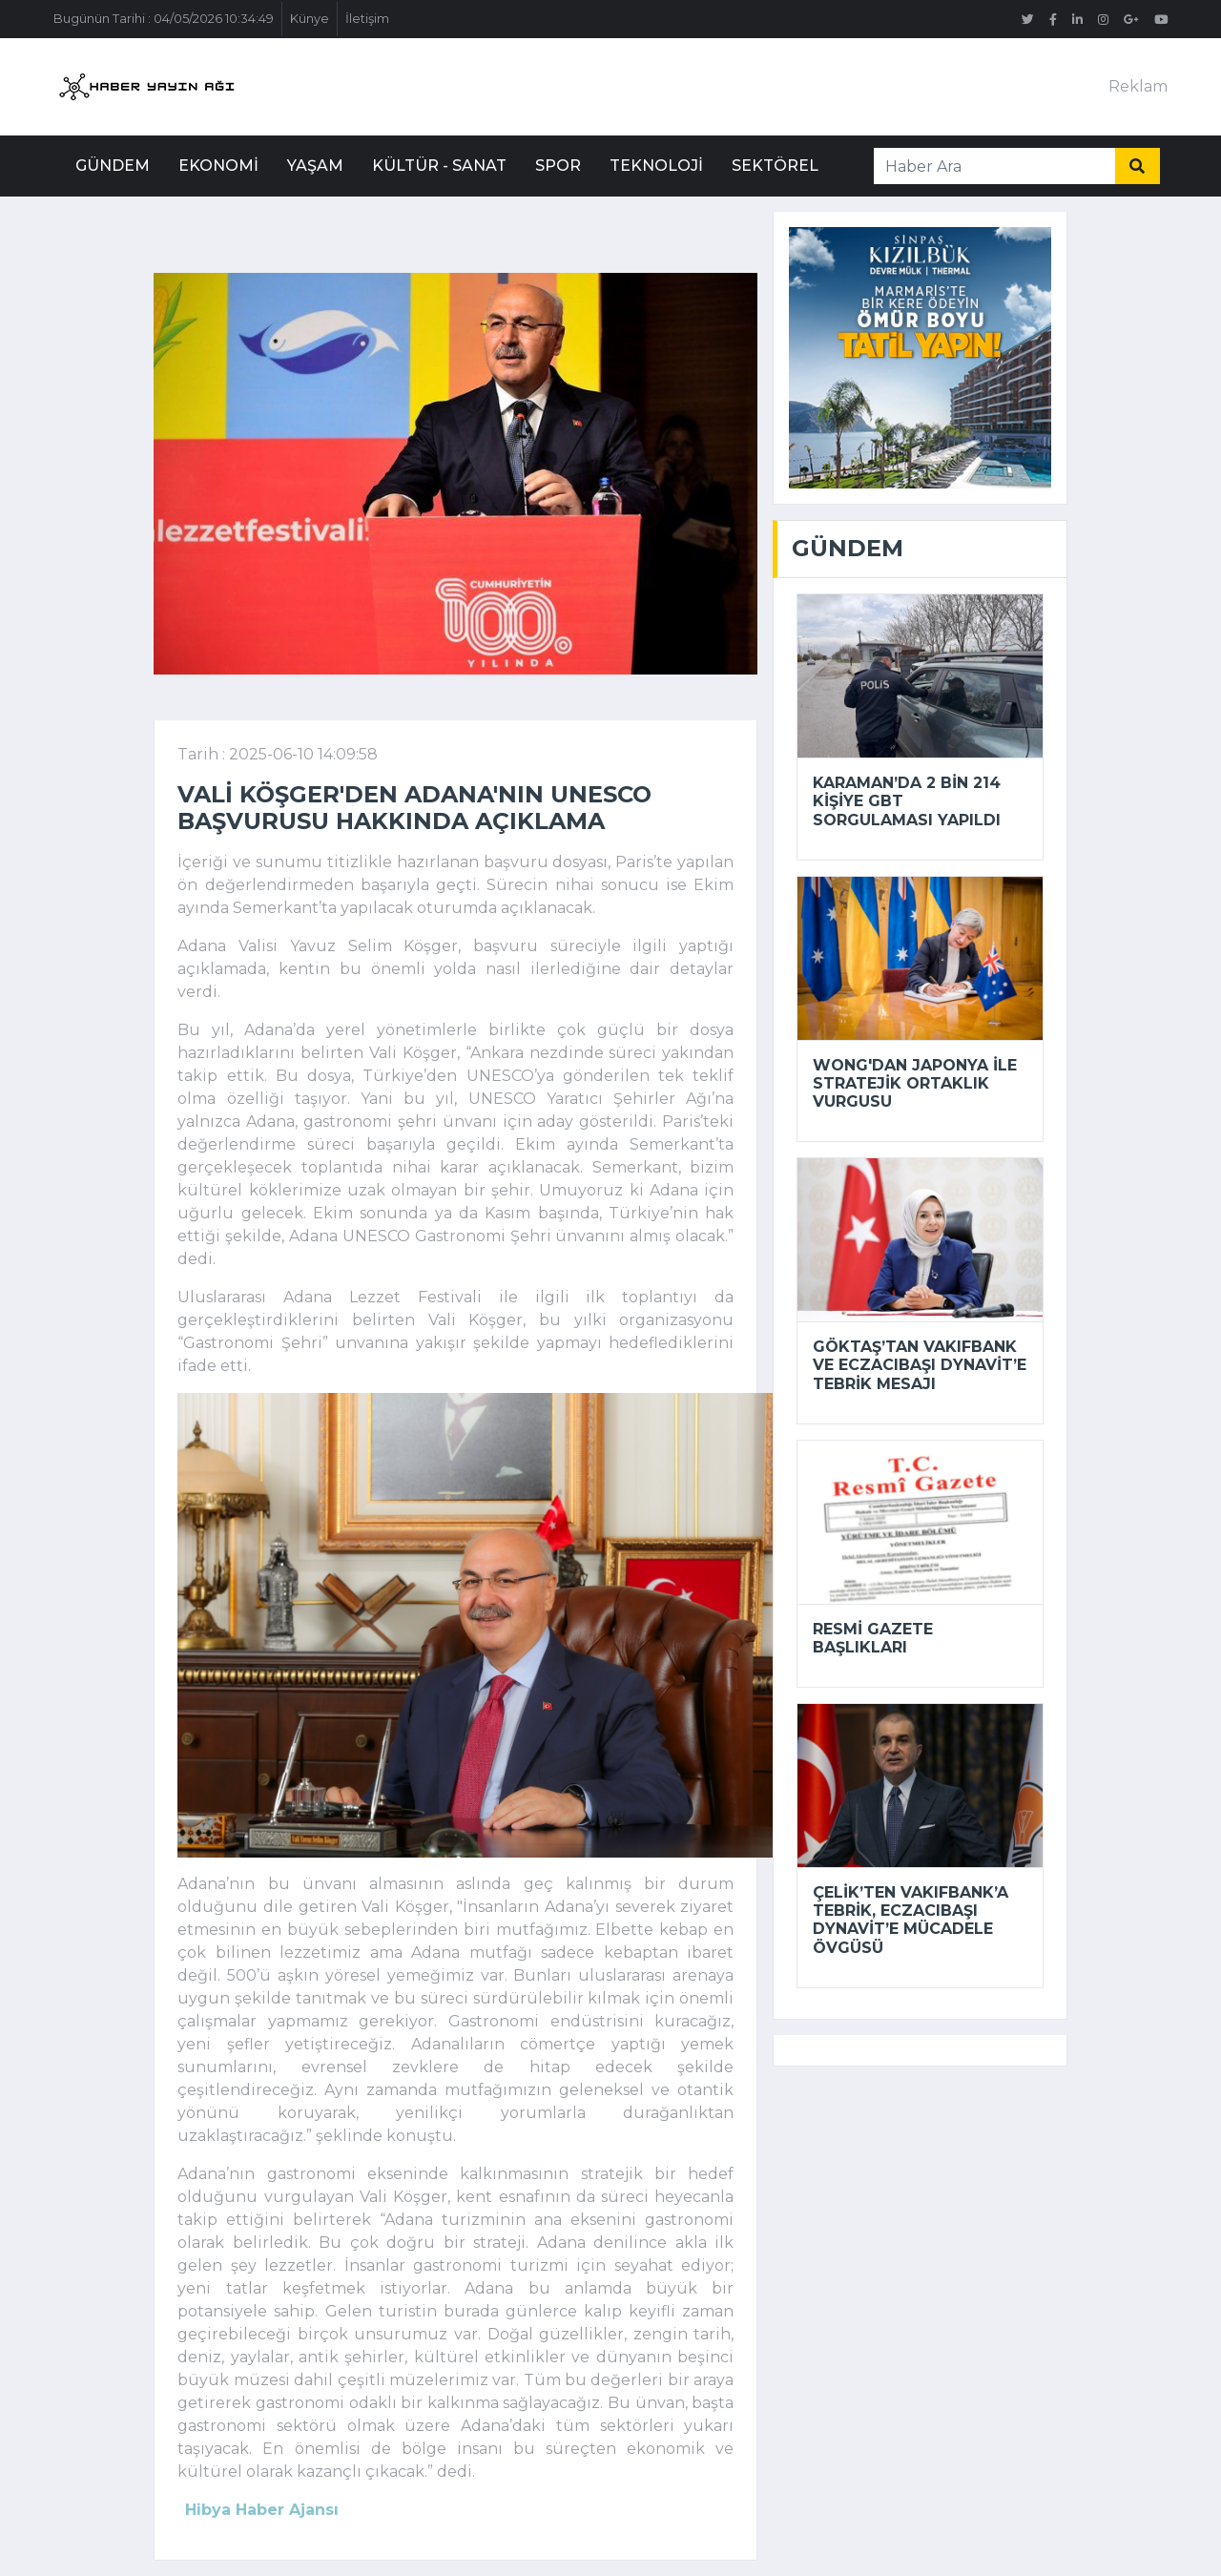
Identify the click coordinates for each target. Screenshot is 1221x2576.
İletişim (367, 18)
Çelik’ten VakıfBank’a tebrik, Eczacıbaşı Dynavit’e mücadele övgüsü (910, 1920)
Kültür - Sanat (439, 165)
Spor (558, 165)
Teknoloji (656, 165)
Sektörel (775, 165)
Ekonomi (218, 165)
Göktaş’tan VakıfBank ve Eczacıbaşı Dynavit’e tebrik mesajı (919, 1365)
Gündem (112, 165)
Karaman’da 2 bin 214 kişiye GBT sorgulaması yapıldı (907, 801)
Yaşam (315, 165)
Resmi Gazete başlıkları (873, 1638)
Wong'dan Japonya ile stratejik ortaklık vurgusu (915, 1083)
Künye (309, 18)
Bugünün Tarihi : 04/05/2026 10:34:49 (163, 18)
